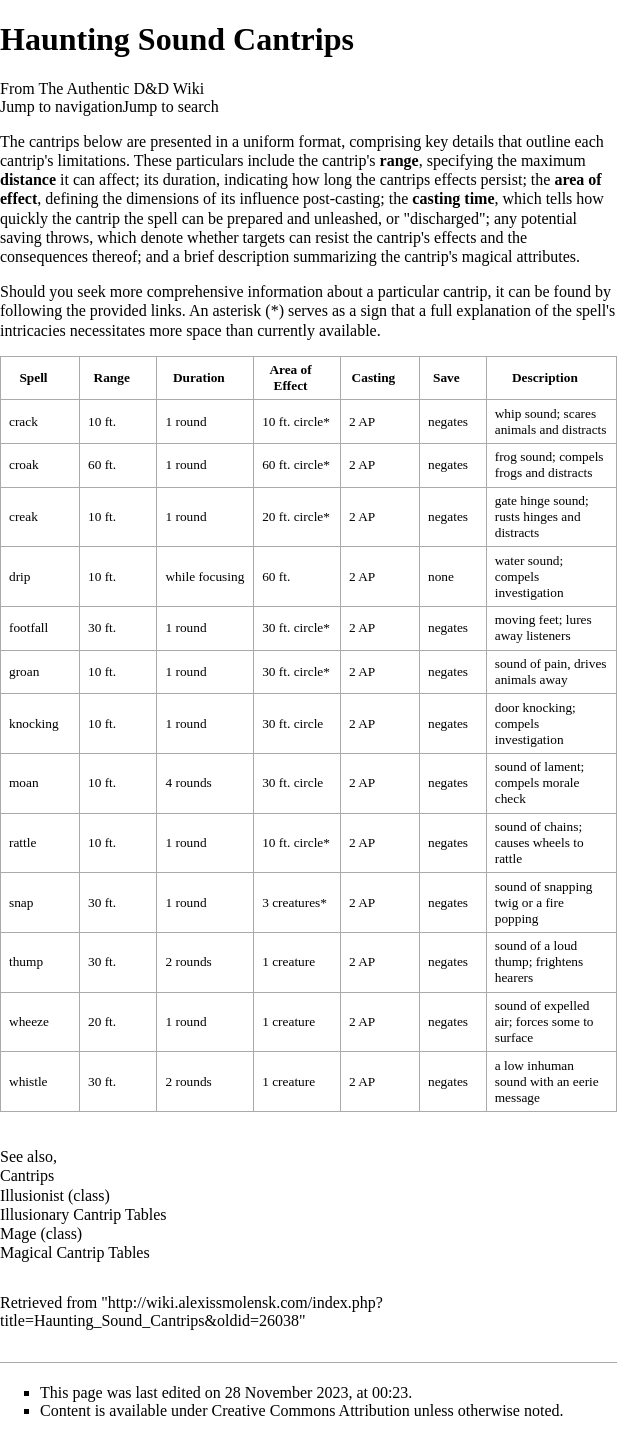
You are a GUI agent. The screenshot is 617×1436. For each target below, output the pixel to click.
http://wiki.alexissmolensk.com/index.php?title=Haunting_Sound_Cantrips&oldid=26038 (191, 1311)
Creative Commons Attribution (311, 1410)
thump (26, 961)
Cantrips (27, 1175)
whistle (28, 1081)
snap (21, 902)
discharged (444, 218)
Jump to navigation (61, 106)
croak (24, 464)
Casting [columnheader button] (374, 377)
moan (24, 782)
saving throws (44, 237)
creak (23, 516)
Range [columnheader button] (112, 377)
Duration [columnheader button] (199, 377)
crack (23, 421)
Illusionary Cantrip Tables (83, 1214)
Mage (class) (41, 1233)
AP (366, 421)
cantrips (54, 141)
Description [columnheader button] (545, 377)
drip (19, 576)
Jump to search (171, 106)
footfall (28, 627)
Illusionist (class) (55, 1195)
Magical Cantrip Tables (75, 1252)
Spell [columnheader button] (33, 377)
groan (24, 671)
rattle (22, 842)
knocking (34, 723)
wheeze (29, 1021)
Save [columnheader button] (446, 377)
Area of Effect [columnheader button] (290, 377)
